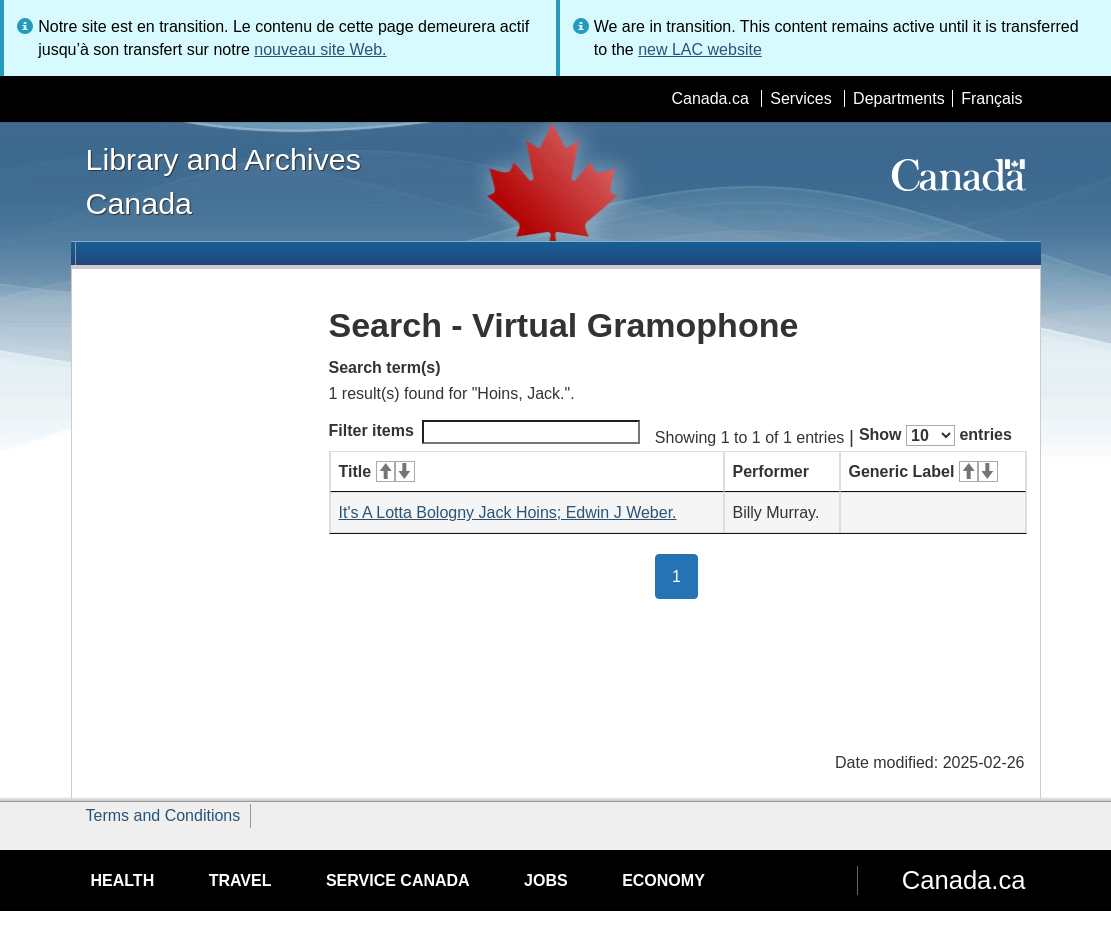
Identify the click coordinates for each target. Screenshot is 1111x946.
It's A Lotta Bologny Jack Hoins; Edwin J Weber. (508, 512)
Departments (899, 98)
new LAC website (700, 49)
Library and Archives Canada (223, 181)
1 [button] (685, 575)
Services (800, 98)
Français (991, 98)
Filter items (484, 432)
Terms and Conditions (163, 815)
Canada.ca (709, 98)
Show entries (935, 435)
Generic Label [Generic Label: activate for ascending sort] (923, 471)
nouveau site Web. (320, 49)
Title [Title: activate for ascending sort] (377, 471)
